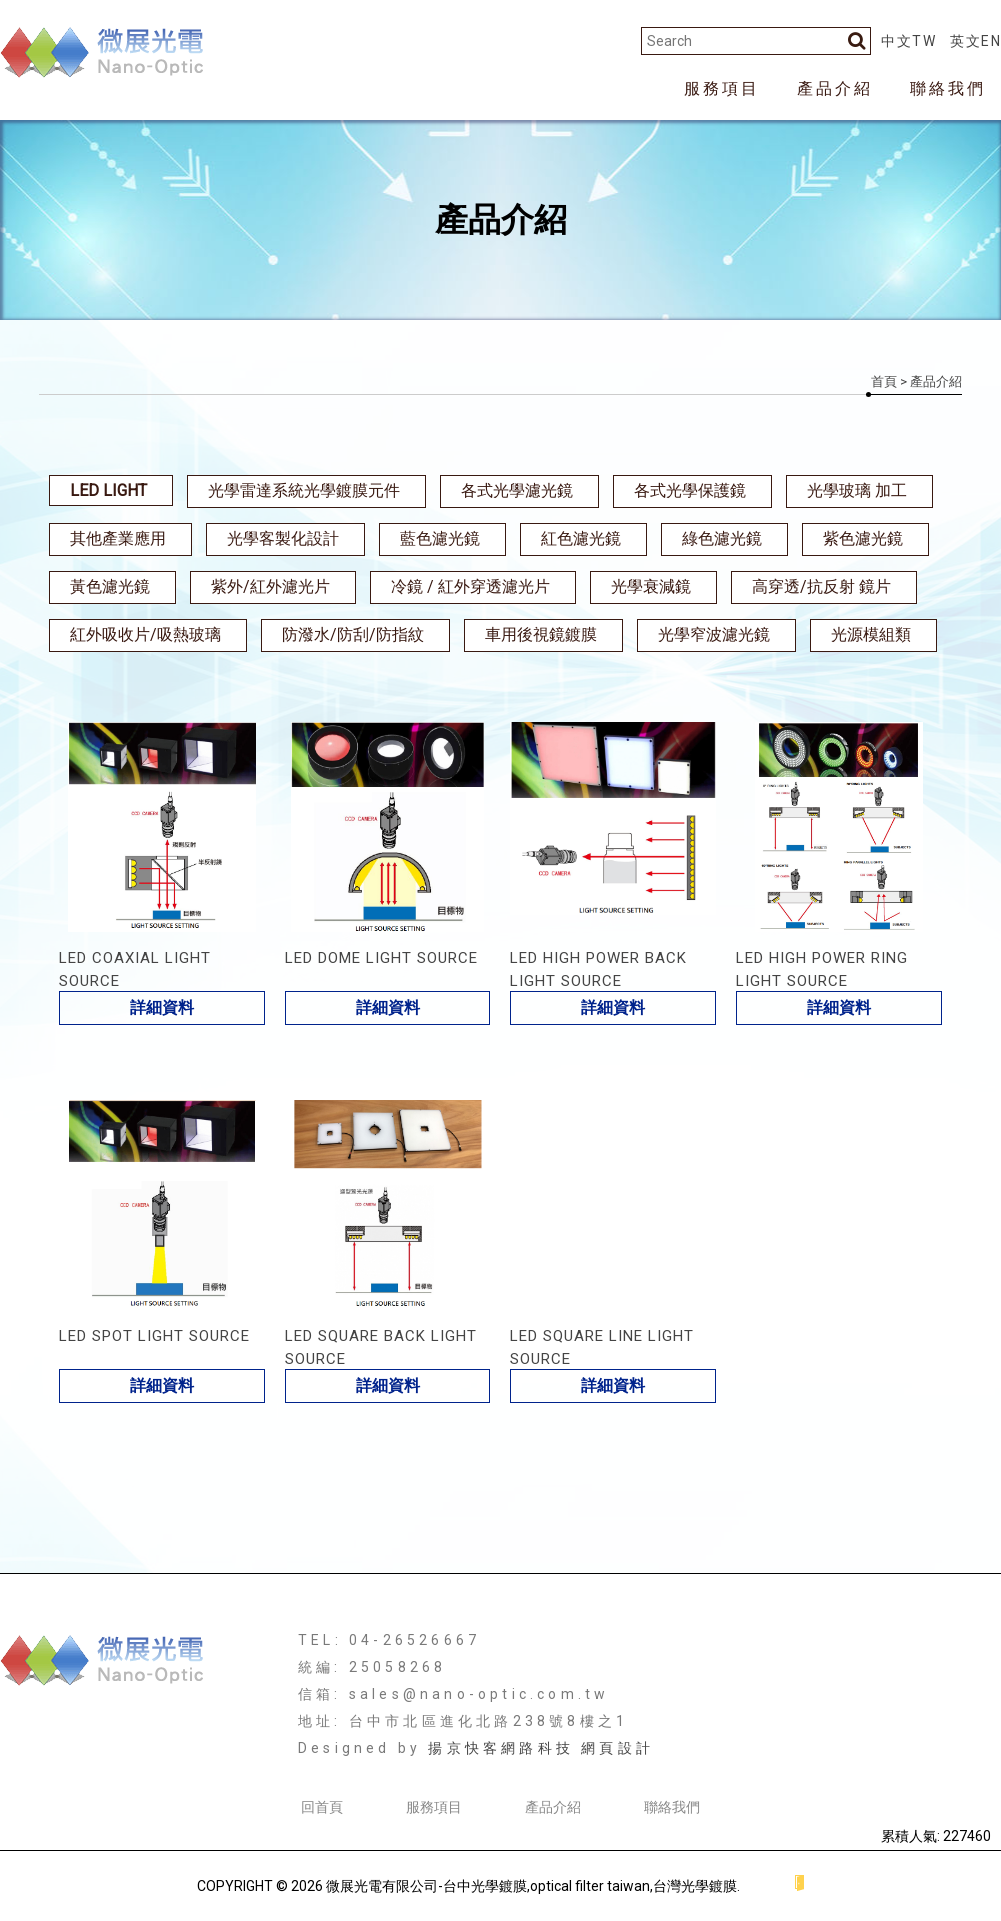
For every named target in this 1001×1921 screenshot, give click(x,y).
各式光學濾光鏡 (517, 490)
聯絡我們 (948, 88)
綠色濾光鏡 (722, 538)
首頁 (884, 381)
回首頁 (322, 1807)
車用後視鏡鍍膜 (541, 634)
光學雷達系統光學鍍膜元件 (304, 490)
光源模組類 (871, 634)
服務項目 (722, 88)
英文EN (975, 41)
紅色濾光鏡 (581, 538)
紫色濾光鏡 (863, 538)
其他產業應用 (118, 538)
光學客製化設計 (283, 538)
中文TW (908, 41)
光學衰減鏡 (651, 586)
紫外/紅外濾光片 (270, 586)
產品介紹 (835, 88)
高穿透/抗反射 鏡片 (821, 586)
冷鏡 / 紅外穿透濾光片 (470, 586)
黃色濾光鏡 (110, 586)
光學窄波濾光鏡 (714, 634)
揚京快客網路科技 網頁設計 (541, 1748)
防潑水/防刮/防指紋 (353, 634)
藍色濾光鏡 (440, 538)
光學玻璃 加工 (857, 490)
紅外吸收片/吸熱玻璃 (145, 634)
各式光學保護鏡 (690, 490)
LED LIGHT (108, 490)
